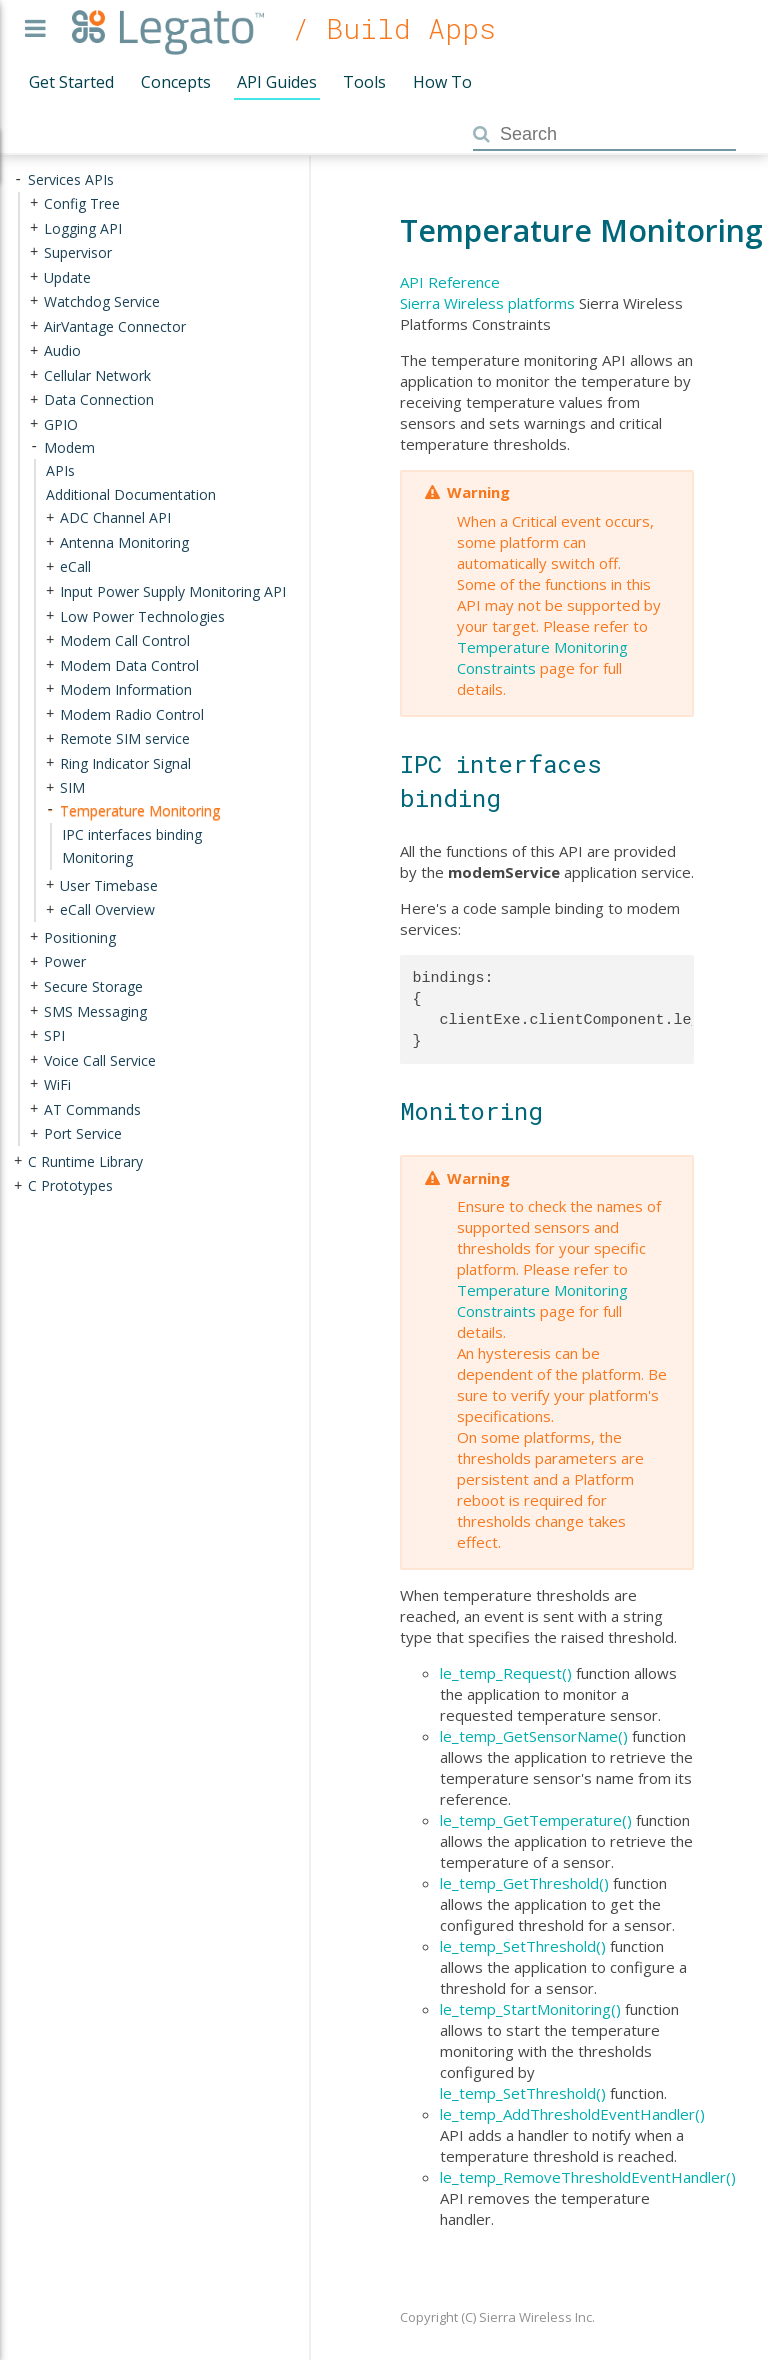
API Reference (450, 282)
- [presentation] (18, 179)
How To (442, 82)
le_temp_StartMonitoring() (530, 2009)
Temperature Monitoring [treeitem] (140, 810)
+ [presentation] (34, 203)
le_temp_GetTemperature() (536, 1820)
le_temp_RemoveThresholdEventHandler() (588, 2177)
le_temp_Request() (506, 1673)
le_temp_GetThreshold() (524, 1883)
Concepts (176, 82)
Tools (364, 82)
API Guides (277, 82)
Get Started (71, 82)
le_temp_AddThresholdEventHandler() (572, 2114)
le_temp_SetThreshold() (523, 1946)
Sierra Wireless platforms (487, 303)
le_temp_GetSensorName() (534, 1736)
